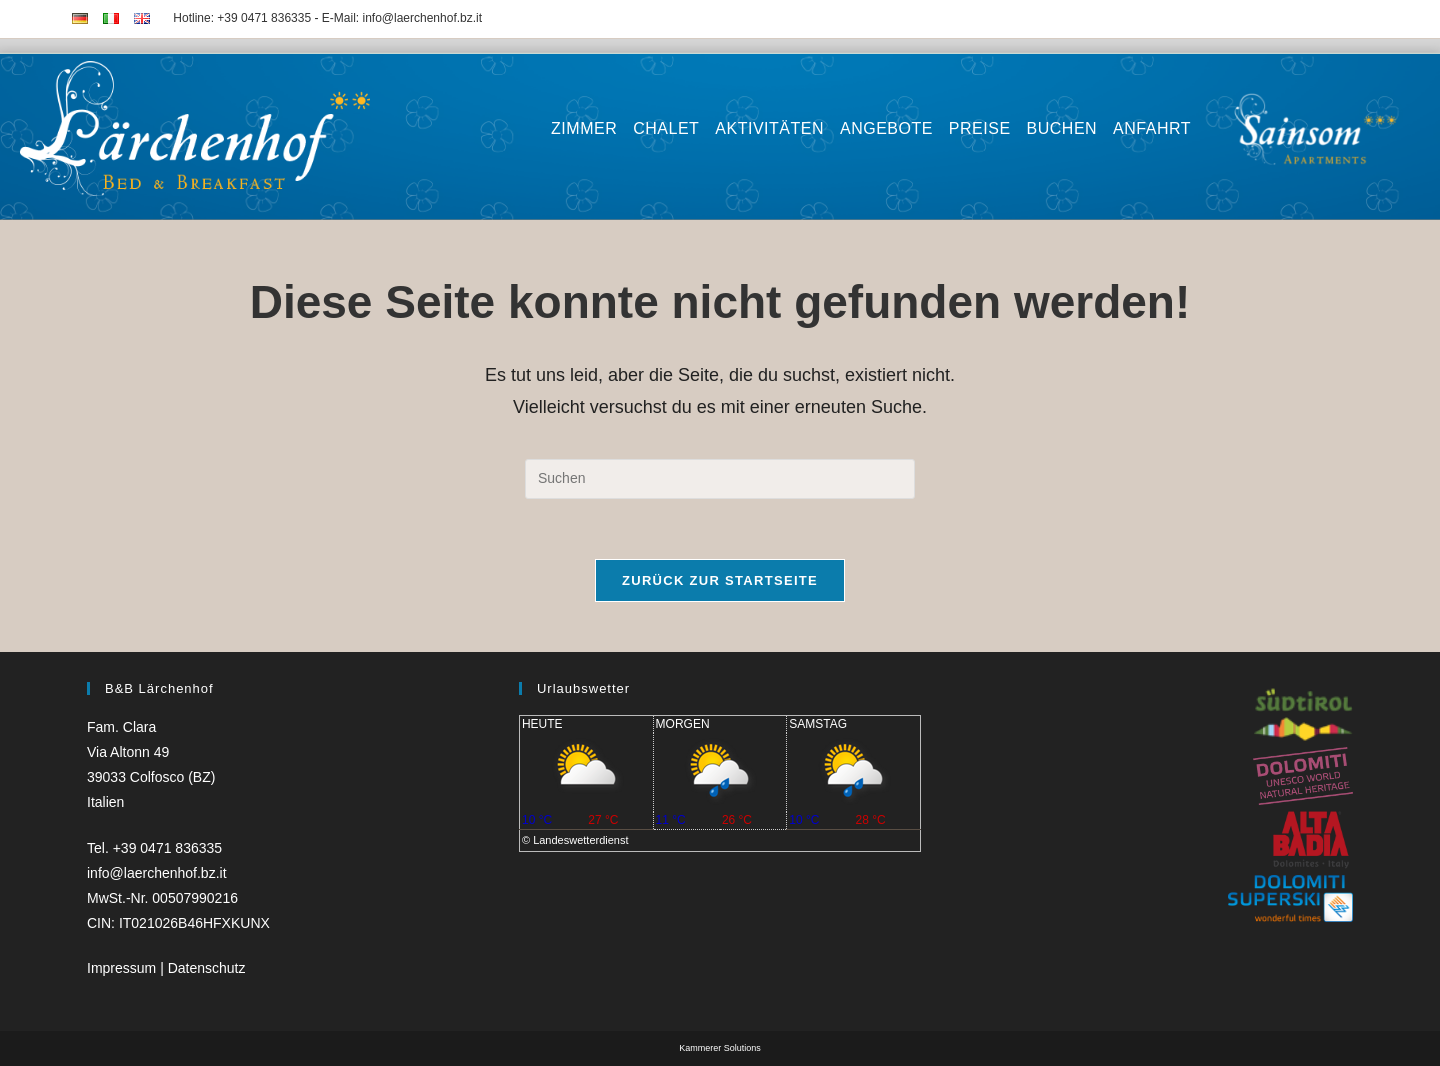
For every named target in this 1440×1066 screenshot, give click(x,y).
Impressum (123, 968)
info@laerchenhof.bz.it (157, 873)
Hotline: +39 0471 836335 (242, 18)
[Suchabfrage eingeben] (720, 479)
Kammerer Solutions (720, 1048)
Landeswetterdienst (580, 840)
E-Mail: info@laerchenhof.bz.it (402, 18)
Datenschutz (207, 968)
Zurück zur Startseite (720, 580)
